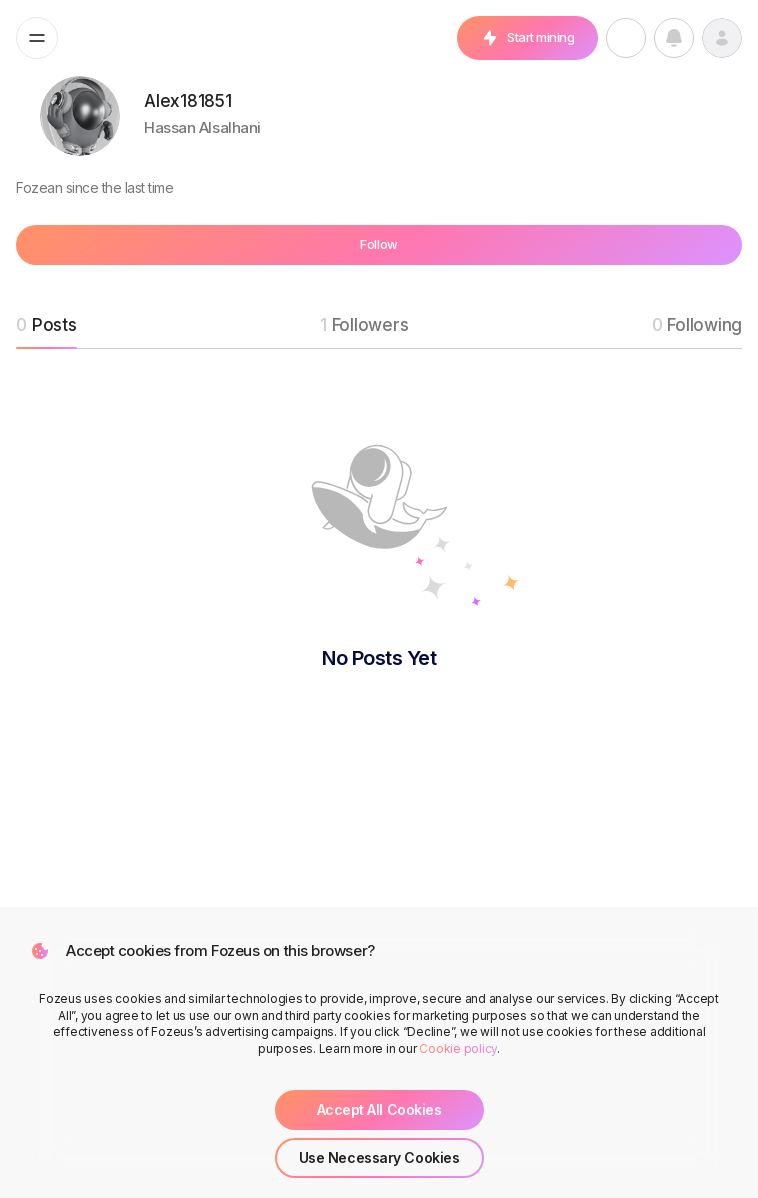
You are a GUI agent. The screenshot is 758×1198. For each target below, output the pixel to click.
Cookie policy (458, 1048)
